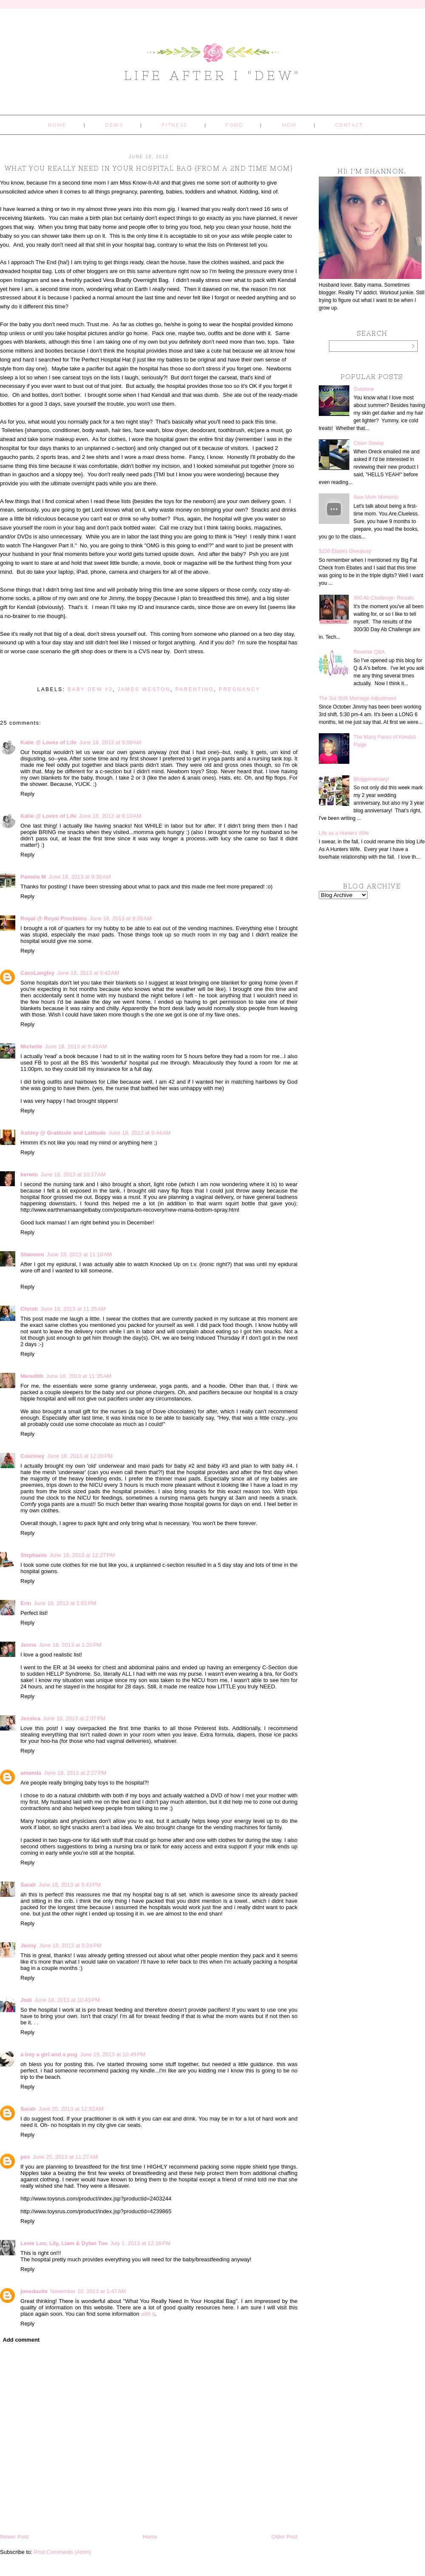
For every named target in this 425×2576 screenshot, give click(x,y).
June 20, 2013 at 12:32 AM (71, 2109)
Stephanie (33, 1555)
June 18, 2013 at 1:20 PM (70, 1645)
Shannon (32, 1254)
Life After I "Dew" (212, 75)
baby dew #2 (90, 689)
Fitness (174, 125)
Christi (29, 1309)
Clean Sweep (369, 443)
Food (234, 125)
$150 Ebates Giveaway (345, 551)
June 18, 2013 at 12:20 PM (80, 1456)
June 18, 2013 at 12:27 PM (82, 1555)
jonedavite (34, 2291)
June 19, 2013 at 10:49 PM (112, 2054)
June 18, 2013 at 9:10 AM (110, 816)
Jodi (26, 2000)
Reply (27, 794)
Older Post (285, 2536)
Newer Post (14, 2536)
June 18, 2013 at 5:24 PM (70, 1945)
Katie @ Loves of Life (48, 742)
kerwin (29, 1174)
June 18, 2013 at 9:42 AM (88, 973)
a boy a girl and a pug (48, 2054)
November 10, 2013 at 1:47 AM (88, 2291)
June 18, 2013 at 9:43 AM (76, 1046)
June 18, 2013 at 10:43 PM (67, 2000)
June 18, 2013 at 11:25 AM (73, 1309)
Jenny (28, 1945)
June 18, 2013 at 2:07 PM (74, 1718)
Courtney (32, 1456)
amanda (30, 1773)
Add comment (21, 2340)
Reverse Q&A (369, 652)
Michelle (31, 1046)
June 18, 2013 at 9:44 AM (139, 1133)
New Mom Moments (376, 497)
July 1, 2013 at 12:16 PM (140, 2243)
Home (57, 125)
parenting (195, 689)
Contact (349, 125)
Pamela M (33, 877)
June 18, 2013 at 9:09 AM (110, 742)
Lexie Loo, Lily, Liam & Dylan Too (64, 2243)
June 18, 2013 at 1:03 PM (65, 1603)
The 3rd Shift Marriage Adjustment (357, 698)
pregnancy (240, 689)
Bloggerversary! (371, 779)
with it (148, 2314)
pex (25, 2157)
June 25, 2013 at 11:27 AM (65, 2157)
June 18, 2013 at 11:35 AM (78, 1376)
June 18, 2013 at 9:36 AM (79, 877)
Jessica (30, 1718)
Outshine (364, 389)
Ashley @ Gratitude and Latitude (63, 1133)
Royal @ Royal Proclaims (53, 918)
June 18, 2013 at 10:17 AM (73, 1174)
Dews (114, 125)
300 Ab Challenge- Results (384, 598)
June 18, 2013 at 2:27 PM (75, 1773)
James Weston (144, 689)
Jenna (28, 1645)
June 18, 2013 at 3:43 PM (69, 1884)
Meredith (31, 1376)
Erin (25, 1603)
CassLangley (37, 973)
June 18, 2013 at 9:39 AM (120, 918)
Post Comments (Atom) (62, 2552)
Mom (289, 125)
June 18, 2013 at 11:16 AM (79, 1254)
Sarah (28, 1884)
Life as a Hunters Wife (344, 833)
